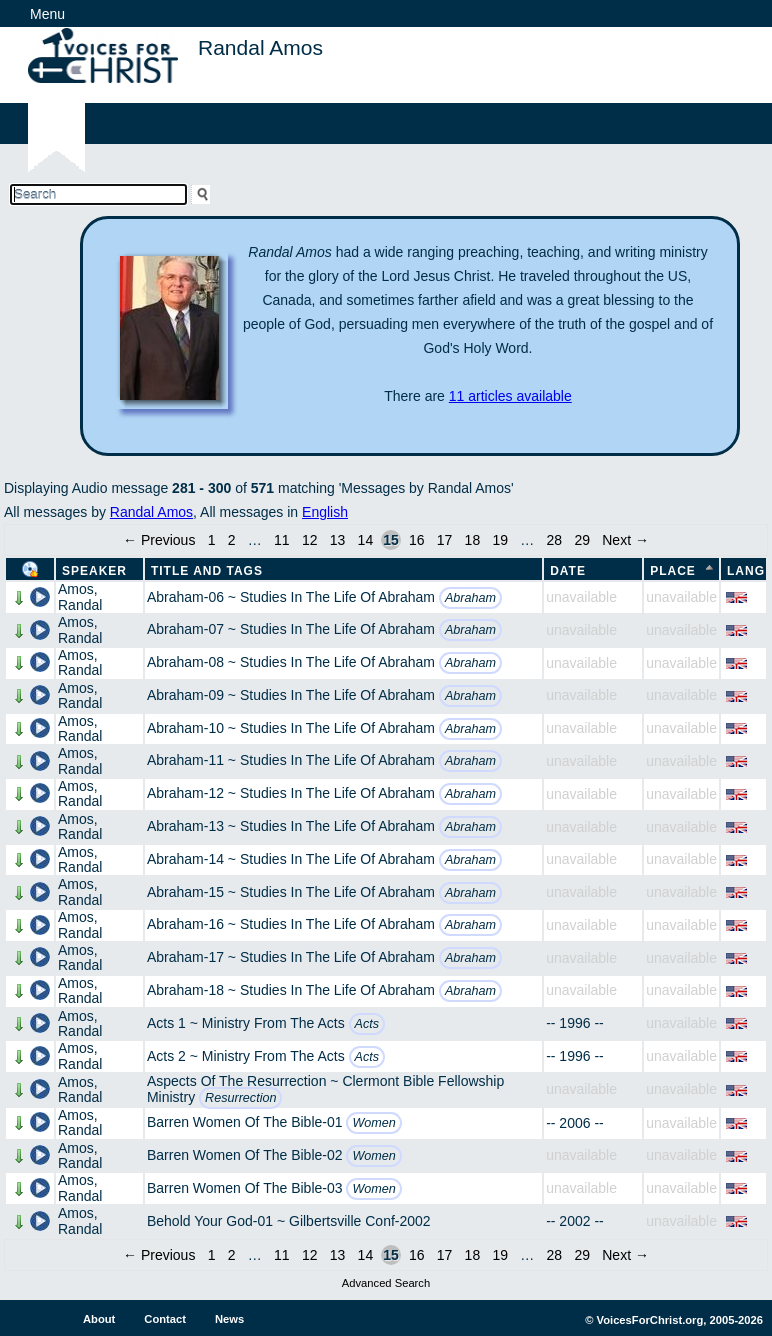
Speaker (94, 571)
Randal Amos (151, 512)
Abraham (470, 598)
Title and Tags (207, 571)
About (99, 1319)
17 (445, 540)
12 (310, 540)
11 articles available (510, 396)
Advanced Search (386, 1283)
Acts (367, 1024)
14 (366, 540)
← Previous (159, 540)
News (229, 1319)
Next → (625, 540)
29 (582, 540)
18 (473, 540)
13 (338, 540)
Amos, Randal (80, 596)
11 (282, 540)
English (325, 512)
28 (555, 540)
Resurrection (240, 1098)
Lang (746, 571)
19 (500, 540)
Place (673, 571)
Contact (165, 1319)
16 (417, 540)
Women (373, 1123)
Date (568, 571)
